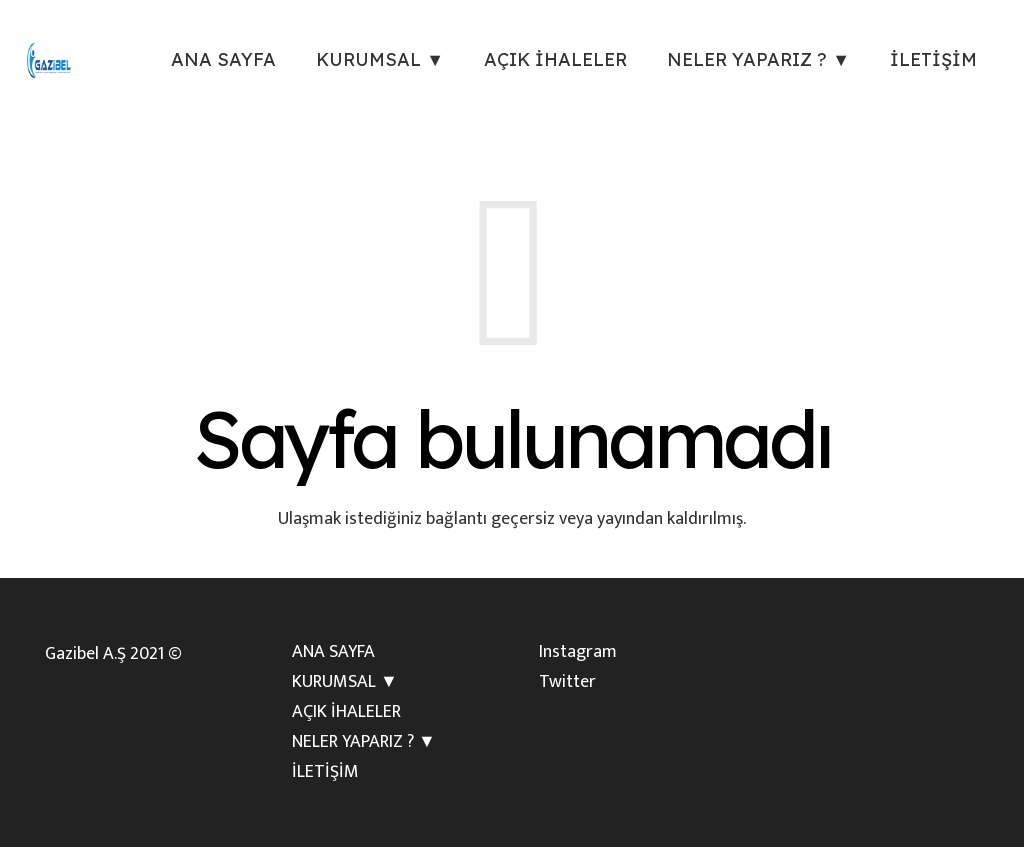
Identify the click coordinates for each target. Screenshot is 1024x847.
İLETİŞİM (325, 772)
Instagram (578, 652)
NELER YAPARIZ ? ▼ (364, 742)
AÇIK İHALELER (346, 712)
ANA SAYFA (333, 652)
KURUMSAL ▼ (345, 682)
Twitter (567, 682)
